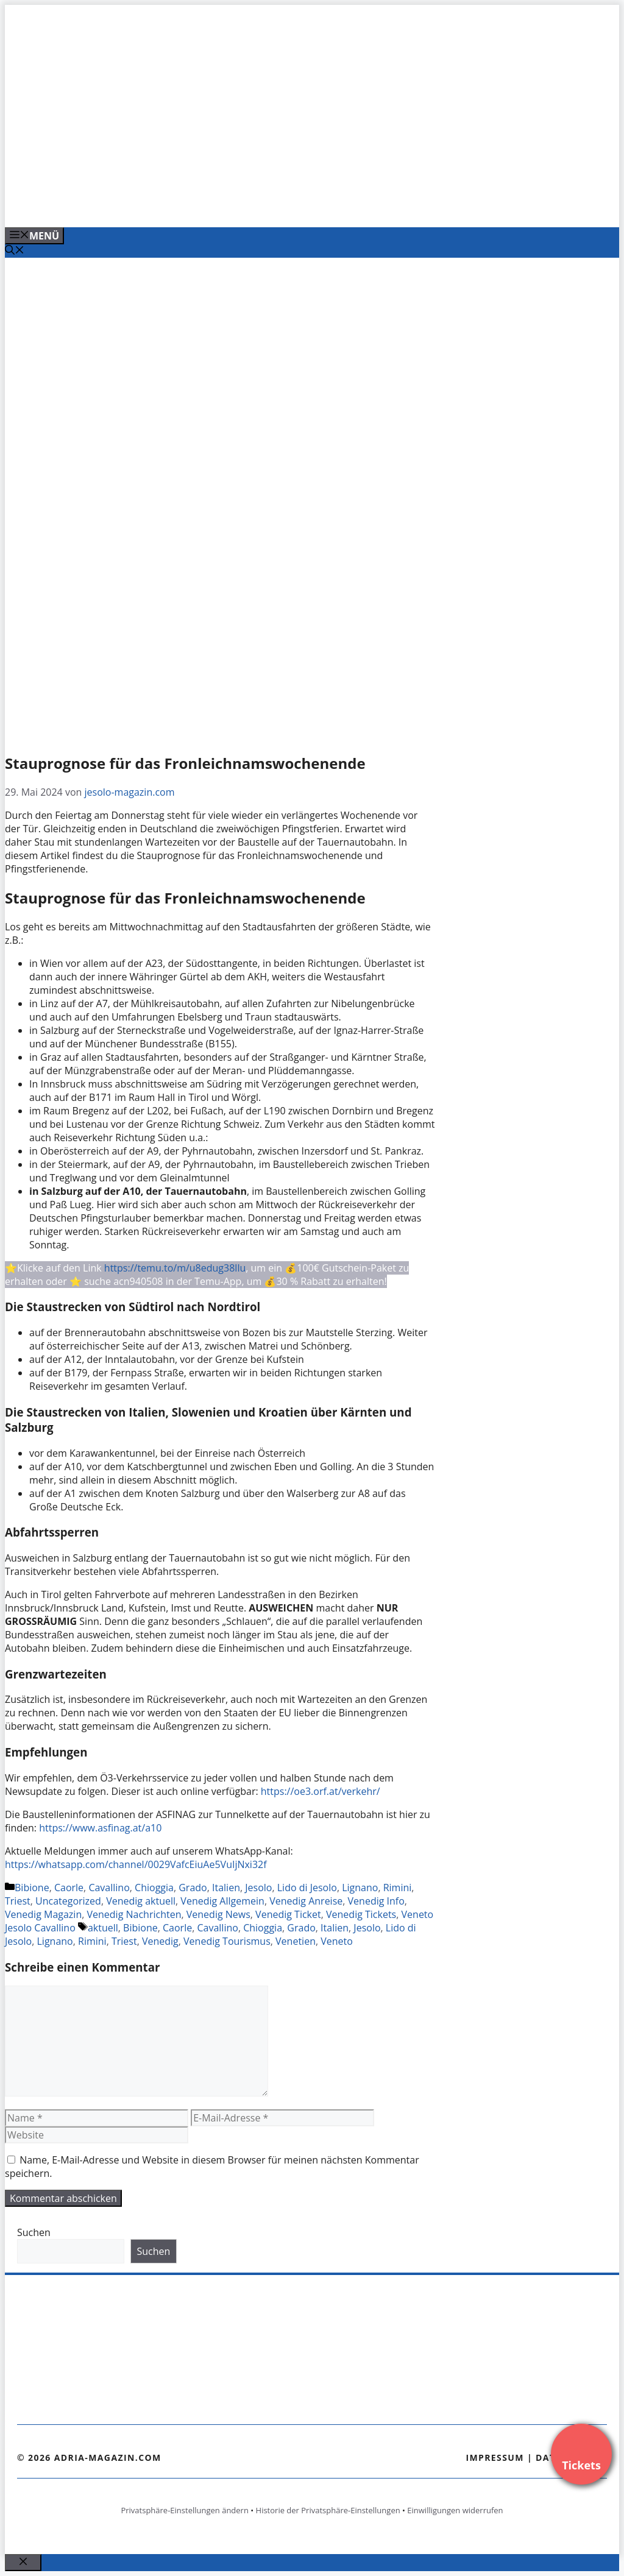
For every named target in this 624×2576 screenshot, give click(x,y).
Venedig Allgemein (222, 1901)
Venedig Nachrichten (134, 1914)
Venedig (160, 1941)
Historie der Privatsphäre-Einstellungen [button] (328, 2510)
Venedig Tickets (361, 1914)
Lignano (360, 1887)
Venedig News (218, 1914)
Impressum (495, 2457)
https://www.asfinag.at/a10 (100, 1828)
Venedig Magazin (43, 1914)
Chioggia (154, 1887)
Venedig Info (376, 1901)
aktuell (103, 1927)
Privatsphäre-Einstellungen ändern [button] (184, 2510)
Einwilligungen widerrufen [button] (455, 2510)
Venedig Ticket (288, 1914)
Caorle (68, 1887)
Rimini (397, 1887)
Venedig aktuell (141, 1901)
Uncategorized (68, 1901)
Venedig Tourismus (227, 1941)
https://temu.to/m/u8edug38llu (175, 1268)
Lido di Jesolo (307, 1887)
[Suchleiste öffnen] (14, 251)
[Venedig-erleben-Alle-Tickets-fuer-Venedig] (251, 204)
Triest (17, 1901)
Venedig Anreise (305, 1901)
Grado (193, 1887)
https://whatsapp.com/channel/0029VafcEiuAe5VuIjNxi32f (136, 1864)
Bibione (32, 1887)
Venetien (295, 1941)
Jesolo (258, 1887)
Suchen (34, 2232)
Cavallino (108, 1887)
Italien (226, 1887)
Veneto (337, 1941)
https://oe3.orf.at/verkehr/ (320, 1791)
